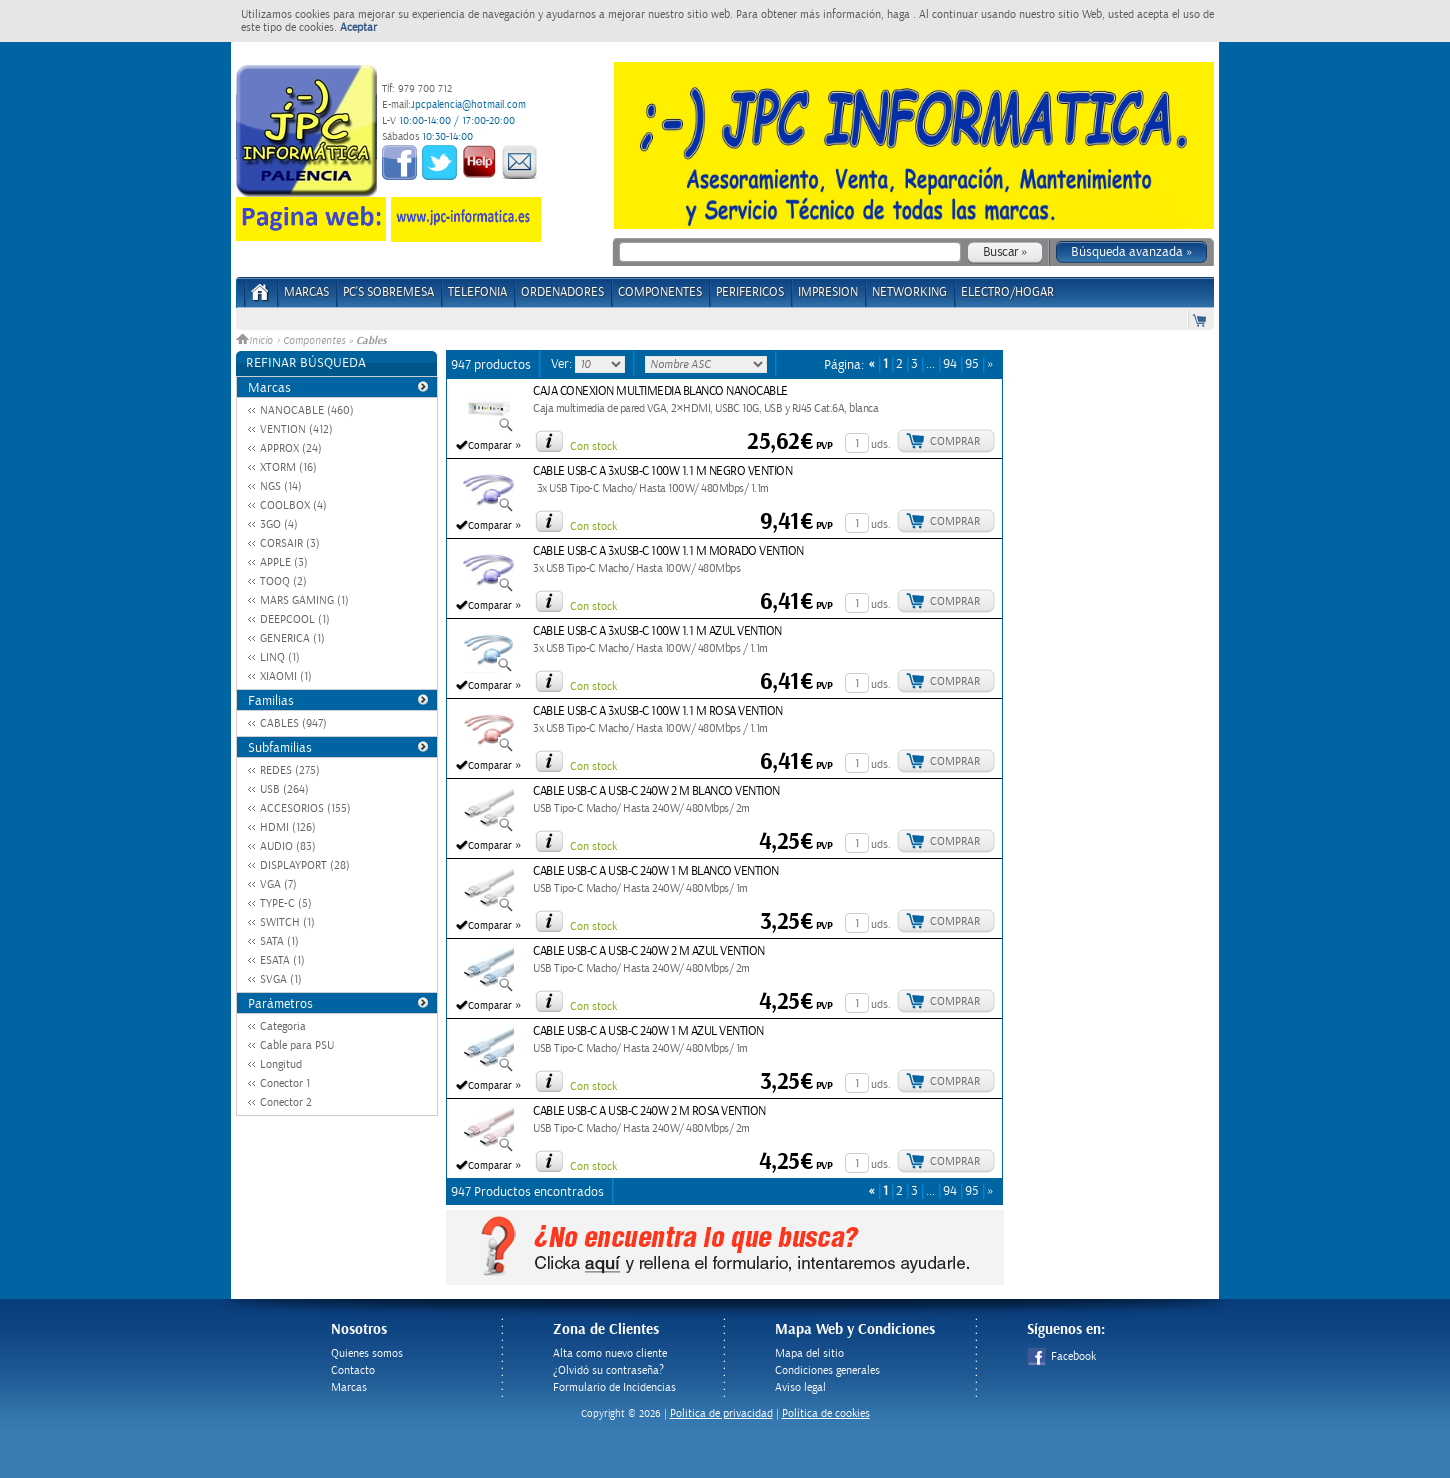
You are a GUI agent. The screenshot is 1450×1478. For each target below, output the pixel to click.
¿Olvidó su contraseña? (608, 1370)
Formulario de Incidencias (614, 1387)
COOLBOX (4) (293, 505)
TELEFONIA (477, 292)
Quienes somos (367, 1353)
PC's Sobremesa (388, 292)
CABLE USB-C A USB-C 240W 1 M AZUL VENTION (648, 1031)
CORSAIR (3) (290, 543)
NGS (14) (281, 486)
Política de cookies (826, 1413)
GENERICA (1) (292, 638)
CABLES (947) (293, 723)
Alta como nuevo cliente (610, 1353)
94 (950, 364)
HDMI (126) (288, 827)
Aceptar (358, 27)
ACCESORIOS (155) (305, 808)
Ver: (563, 364)
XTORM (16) (288, 467)
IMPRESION (828, 292)
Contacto (353, 1370)
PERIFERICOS (750, 292)
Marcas (306, 292)
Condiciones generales (827, 1370)
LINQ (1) (280, 657)
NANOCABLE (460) (307, 410)
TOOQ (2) (283, 581)
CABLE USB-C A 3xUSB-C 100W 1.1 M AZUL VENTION (657, 631)
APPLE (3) (284, 562)
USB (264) (284, 789)
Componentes (314, 341)
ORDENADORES (562, 292)
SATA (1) (279, 941)
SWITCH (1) (287, 922)
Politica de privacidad (721, 1413)
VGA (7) (278, 884)
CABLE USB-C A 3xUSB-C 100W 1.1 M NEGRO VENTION (662, 471)
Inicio (256, 341)
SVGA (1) (281, 979)
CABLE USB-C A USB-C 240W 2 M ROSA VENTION (649, 1111)
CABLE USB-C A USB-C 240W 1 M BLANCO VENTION (656, 871)
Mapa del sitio (809, 1353)
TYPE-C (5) (286, 903)
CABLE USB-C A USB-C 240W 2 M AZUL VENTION (649, 951)
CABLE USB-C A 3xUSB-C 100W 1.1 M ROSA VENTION (658, 711)
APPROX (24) (291, 448)
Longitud (281, 1064)
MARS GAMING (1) (304, 600)
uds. (881, 444)
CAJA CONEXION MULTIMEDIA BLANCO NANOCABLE (660, 391)
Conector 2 (286, 1102)
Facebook (1061, 1356)
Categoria (283, 1026)
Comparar (490, 446)
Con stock (593, 446)
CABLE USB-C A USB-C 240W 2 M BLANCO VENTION (656, 791)
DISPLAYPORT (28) (305, 865)
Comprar (955, 441)
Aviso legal (800, 1387)
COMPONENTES (660, 292)
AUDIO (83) (288, 846)
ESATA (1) (282, 960)
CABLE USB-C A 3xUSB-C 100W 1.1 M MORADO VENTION (668, 551)
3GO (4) (279, 524)
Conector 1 (285, 1083)
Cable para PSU (297, 1045)
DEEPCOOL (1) (295, 619)
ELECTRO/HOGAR (1007, 292)
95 (972, 364)
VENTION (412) (296, 429)
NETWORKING (909, 292)
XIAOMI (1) (286, 676)
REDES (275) (290, 770)
